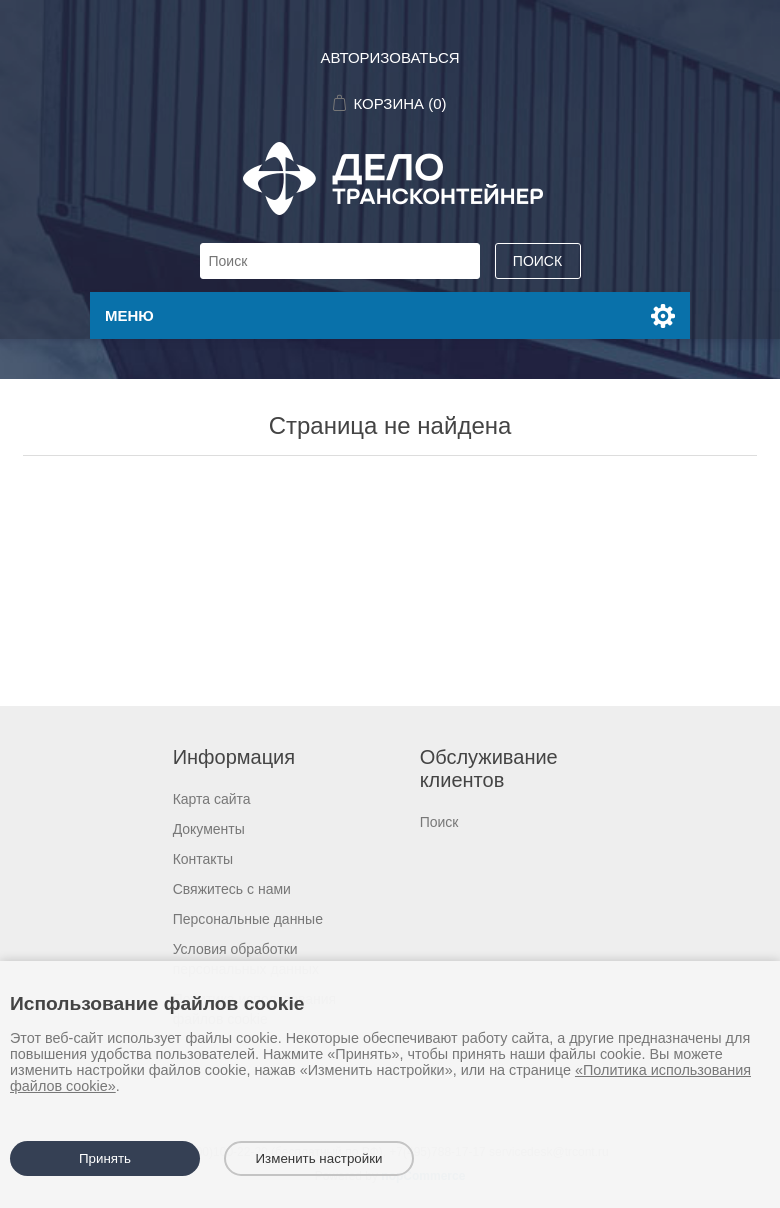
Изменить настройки (319, 1158)
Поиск (439, 822)
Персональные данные (248, 919)
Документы (209, 829)
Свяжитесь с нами (232, 889)
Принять (105, 1158)
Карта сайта (212, 799)
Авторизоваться (389, 57)
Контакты (203, 859)
